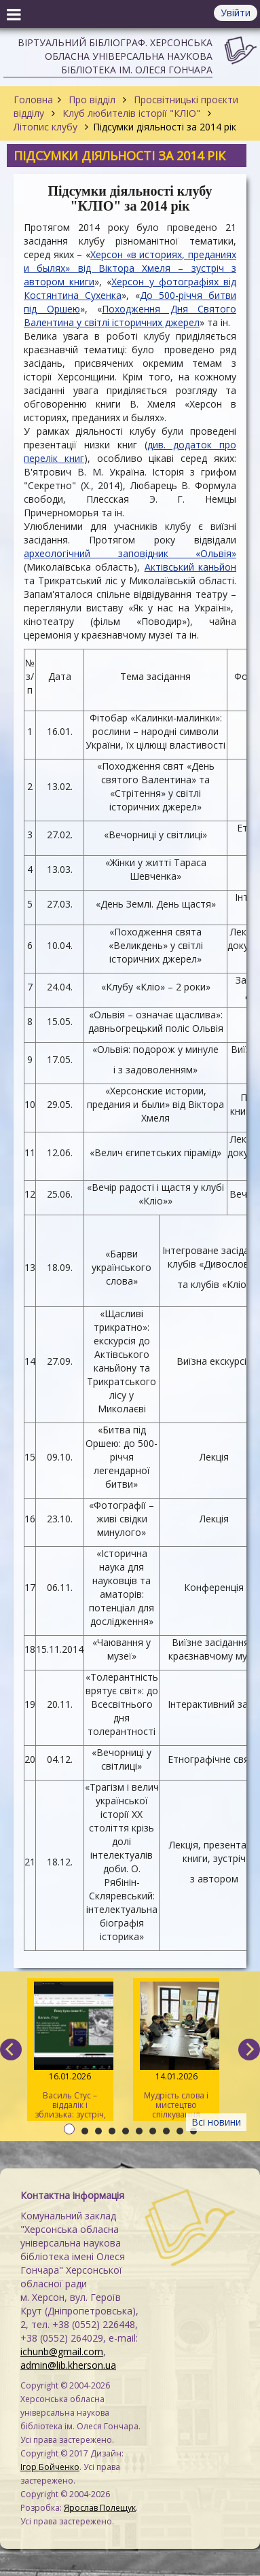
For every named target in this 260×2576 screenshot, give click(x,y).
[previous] (11, 2049)
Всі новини (216, 2121)
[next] (249, 2049)
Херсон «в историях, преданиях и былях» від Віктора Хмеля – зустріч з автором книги (130, 268)
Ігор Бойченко (49, 2467)
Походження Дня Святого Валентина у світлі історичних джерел (130, 315)
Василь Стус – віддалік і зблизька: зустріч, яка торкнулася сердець (70, 2051)
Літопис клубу (47, 126)
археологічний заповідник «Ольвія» (130, 553)
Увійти (235, 12)
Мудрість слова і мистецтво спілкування (176, 2051)
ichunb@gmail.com (61, 2351)
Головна (33, 99)
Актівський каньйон (190, 566)
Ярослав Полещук (100, 2508)
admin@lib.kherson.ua (68, 2365)
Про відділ (92, 99)
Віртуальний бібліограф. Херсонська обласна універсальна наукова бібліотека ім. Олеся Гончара (115, 56)
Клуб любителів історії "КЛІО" (131, 113)
